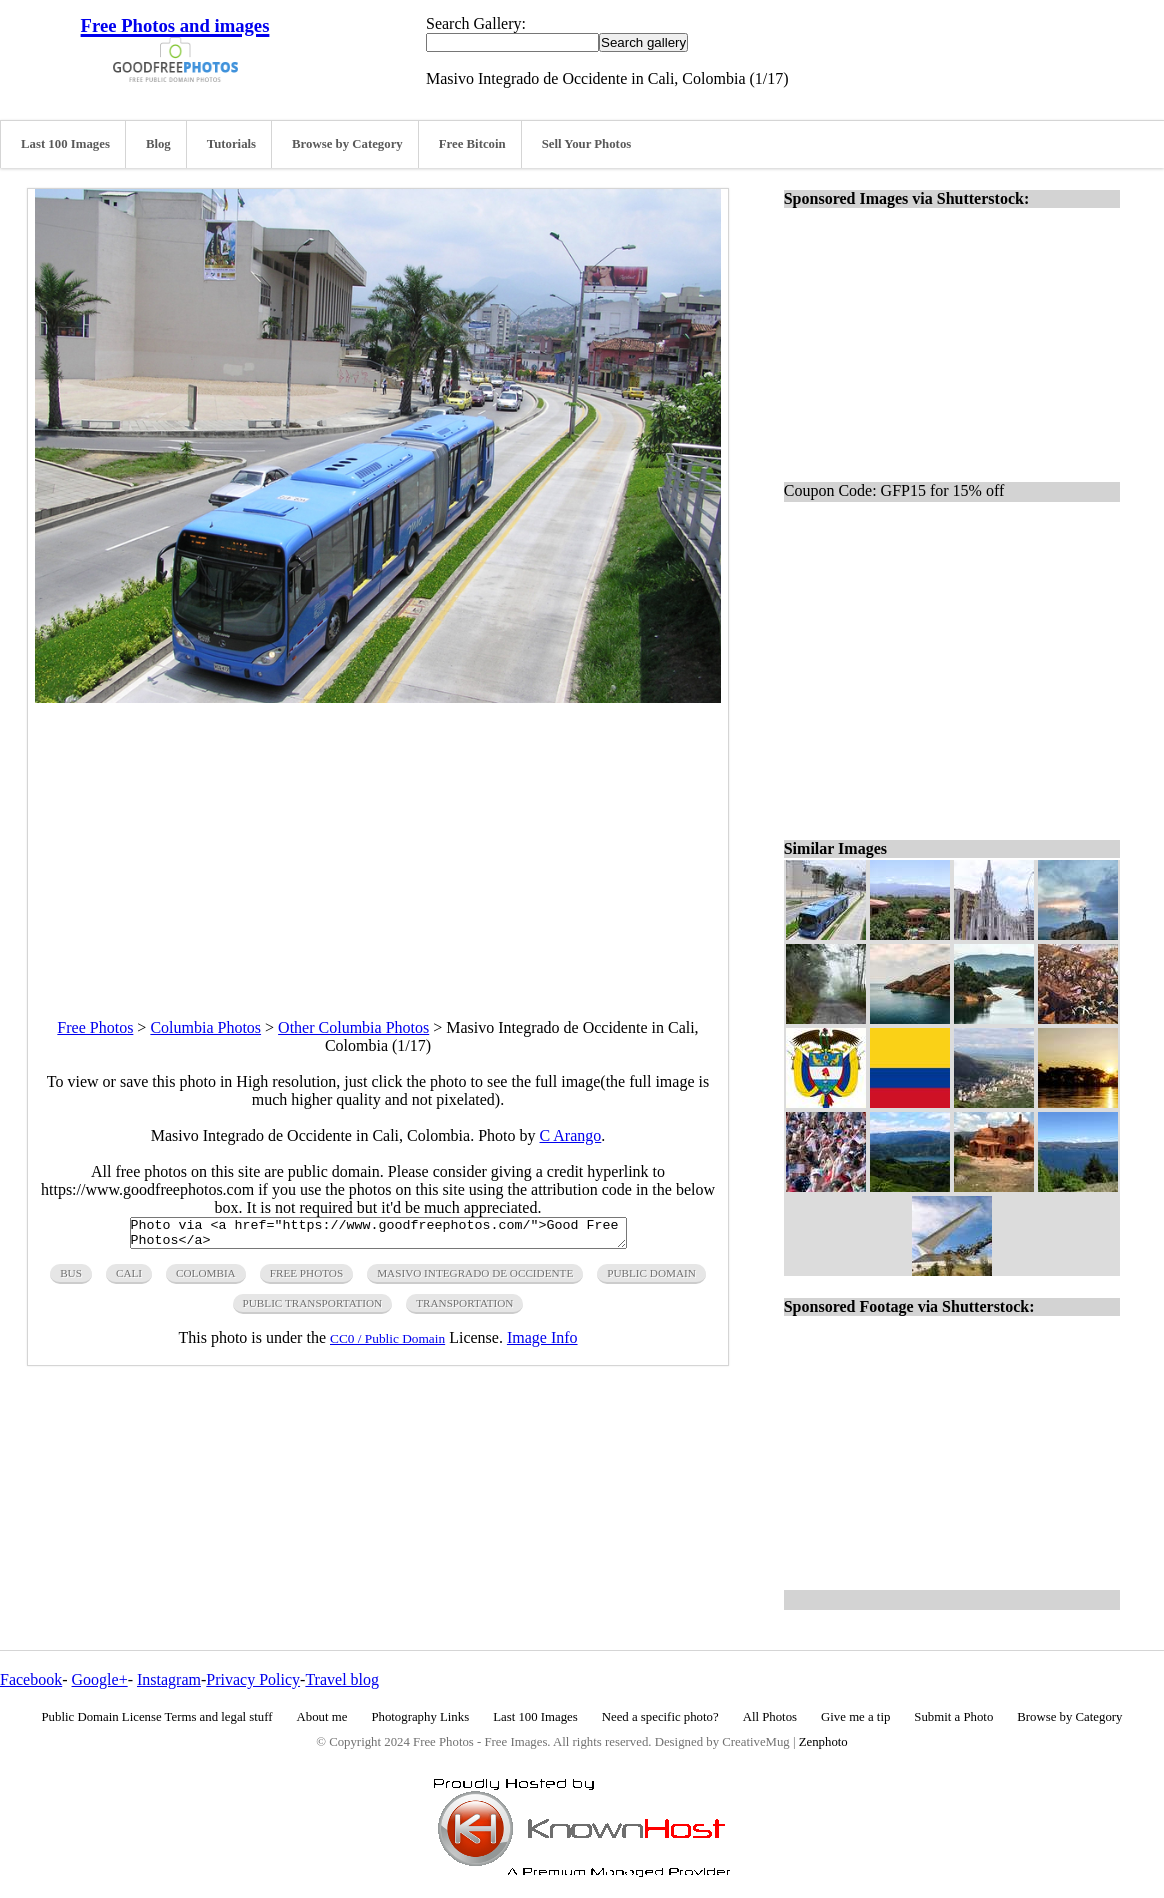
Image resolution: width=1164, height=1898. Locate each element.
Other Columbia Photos (353, 1027)
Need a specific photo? (660, 1717)
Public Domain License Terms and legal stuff (157, 1717)
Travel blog (342, 1679)
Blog (158, 144)
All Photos (770, 1717)
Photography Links (420, 1717)
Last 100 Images (65, 144)
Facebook (31, 1679)
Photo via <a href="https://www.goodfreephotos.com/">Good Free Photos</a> (378, 1236)
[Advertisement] (378, 843)
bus (71, 1279)
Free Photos (95, 1027)
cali (129, 1279)
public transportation (313, 1309)
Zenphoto (823, 1742)
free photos (306, 1279)
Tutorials (231, 144)
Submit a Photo (953, 1717)
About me (322, 1717)
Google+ (100, 1679)
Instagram (169, 1679)
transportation (464, 1309)
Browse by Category (347, 144)
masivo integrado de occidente (475, 1279)
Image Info (542, 1343)
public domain (651, 1279)
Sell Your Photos (587, 144)
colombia (206, 1279)
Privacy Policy (253, 1679)
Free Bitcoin (472, 144)
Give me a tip (855, 1717)
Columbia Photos (205, 1027)
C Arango (571, 1135)
